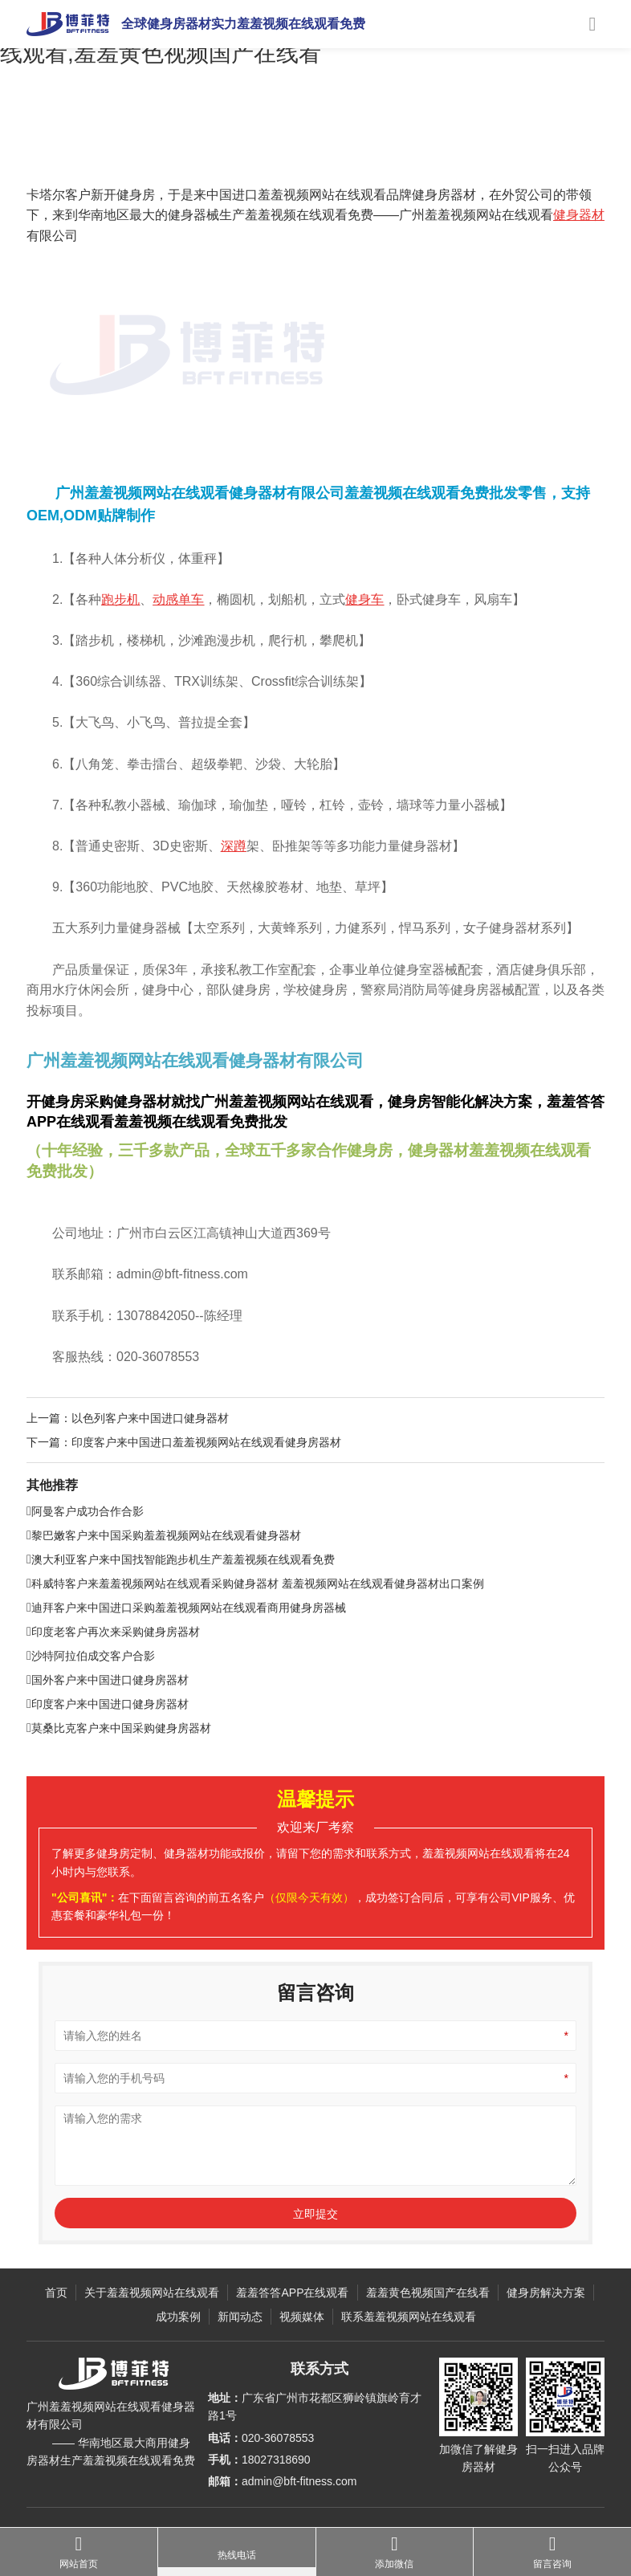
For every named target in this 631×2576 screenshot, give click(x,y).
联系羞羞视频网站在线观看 (408, 2316)
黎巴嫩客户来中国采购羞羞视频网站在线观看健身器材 (163, 1574)
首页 (56, 2292)
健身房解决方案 (546, 2292)
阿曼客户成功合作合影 (85, 1550)
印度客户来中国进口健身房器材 (107, 1742)
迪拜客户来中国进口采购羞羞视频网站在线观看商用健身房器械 (186, 1646)
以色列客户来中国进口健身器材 (150, 1455)
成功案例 (124, 148)
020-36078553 (278, 2437)
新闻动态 (240, 2316)
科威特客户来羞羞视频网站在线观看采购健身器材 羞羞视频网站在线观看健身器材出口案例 (255, 1622)
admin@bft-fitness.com (299, 2481)
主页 (84, 148)
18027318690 (276, 2459)
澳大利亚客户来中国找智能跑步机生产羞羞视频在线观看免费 (180, 1598)
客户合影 (173, 148)
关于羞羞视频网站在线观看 (151, 2292)
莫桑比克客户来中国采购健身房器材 (118, 1767)
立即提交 (315, 2252)
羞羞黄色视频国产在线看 (428, 2292)
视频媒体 (301, 2316)
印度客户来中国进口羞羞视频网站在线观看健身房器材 (206, 1479)
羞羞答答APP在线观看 (292, 2292)
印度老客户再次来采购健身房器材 (113, 1670)
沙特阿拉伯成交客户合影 (90, 1694)
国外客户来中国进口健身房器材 (107, 1718)
